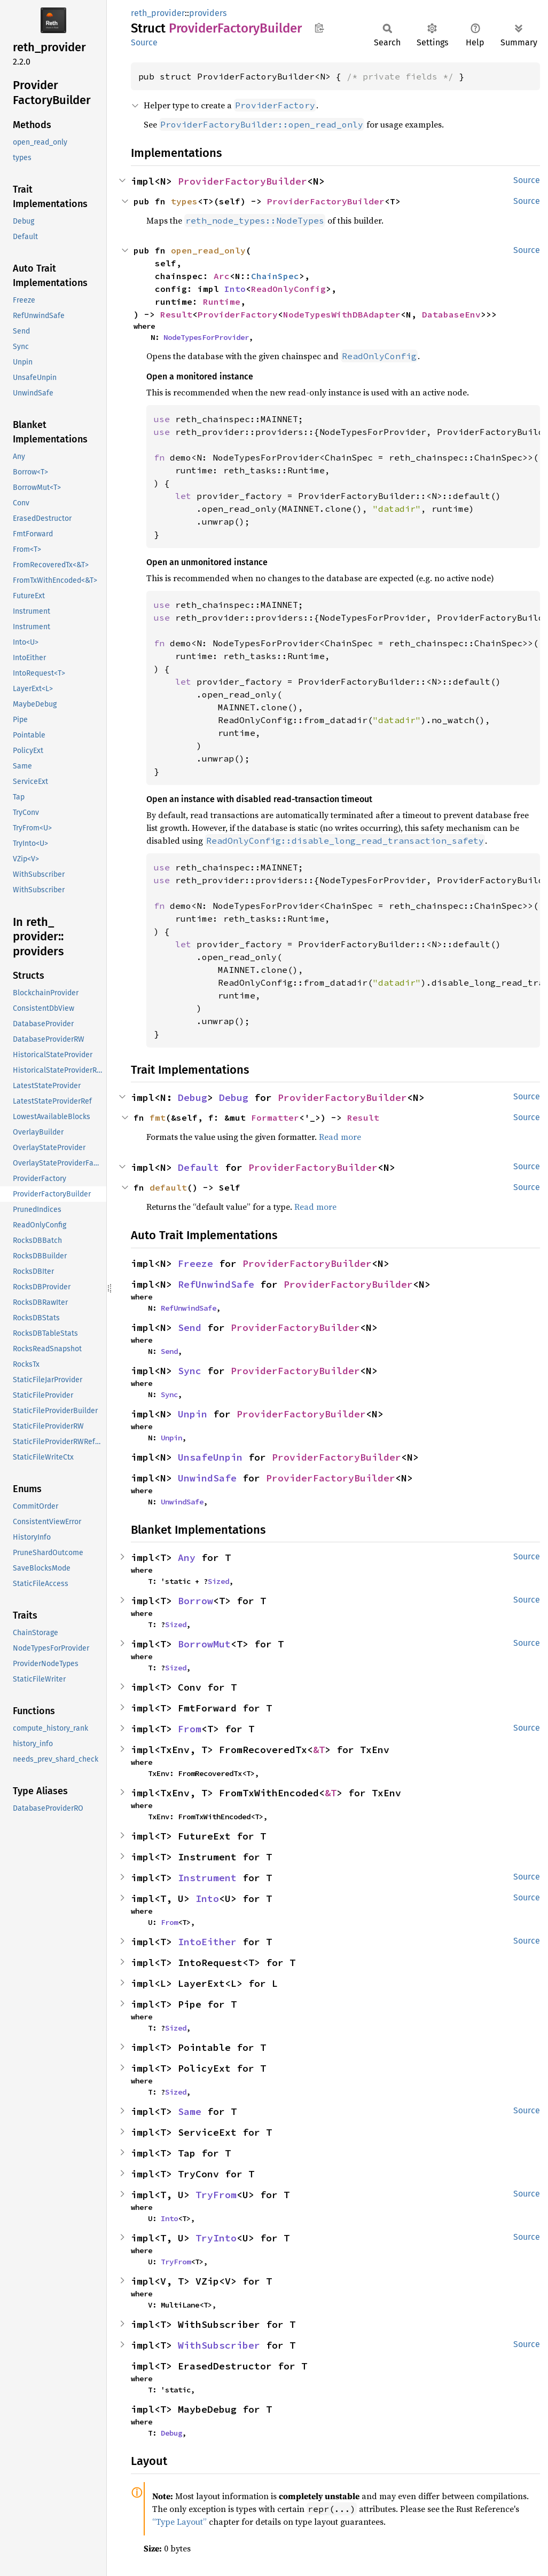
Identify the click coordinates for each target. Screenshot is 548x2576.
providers (207, 13)
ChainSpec (275, 276)
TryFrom (216, 2195)
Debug (192, 1097)
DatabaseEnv (451, 314)
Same (189, 2111)
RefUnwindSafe (216, 1284)
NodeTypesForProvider (206, 337)
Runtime (221, 301)
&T (319, 1749)
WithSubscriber (219, 2345)
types (184, 201)
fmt (158, 1117)
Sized (218, 1581)
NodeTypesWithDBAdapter (342, 314)
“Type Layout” (179, 2521)
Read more (340, 1137)
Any (186, 1557)
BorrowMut (204, 1644)
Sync (189, 1371)
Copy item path (319, 28)
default (168, 1187)
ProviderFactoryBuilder (242, 181)
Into (235, 288)
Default (198, 1167)
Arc (222, 276)
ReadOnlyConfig (288, 288)
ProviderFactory (238, 314)
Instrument (207, 1878)
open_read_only (208, 250)
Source (144, 42)
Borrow (195, 1601)
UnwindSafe (207, 1478)
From (189, 1729)
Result (176, 314)
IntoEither (207, 1942)
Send (189, 1327)
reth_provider (158, 13)
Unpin (192, 1414)
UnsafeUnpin (210, 1457)
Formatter (275, 1117)
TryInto (216, 2238)
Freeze (195, 1263)
